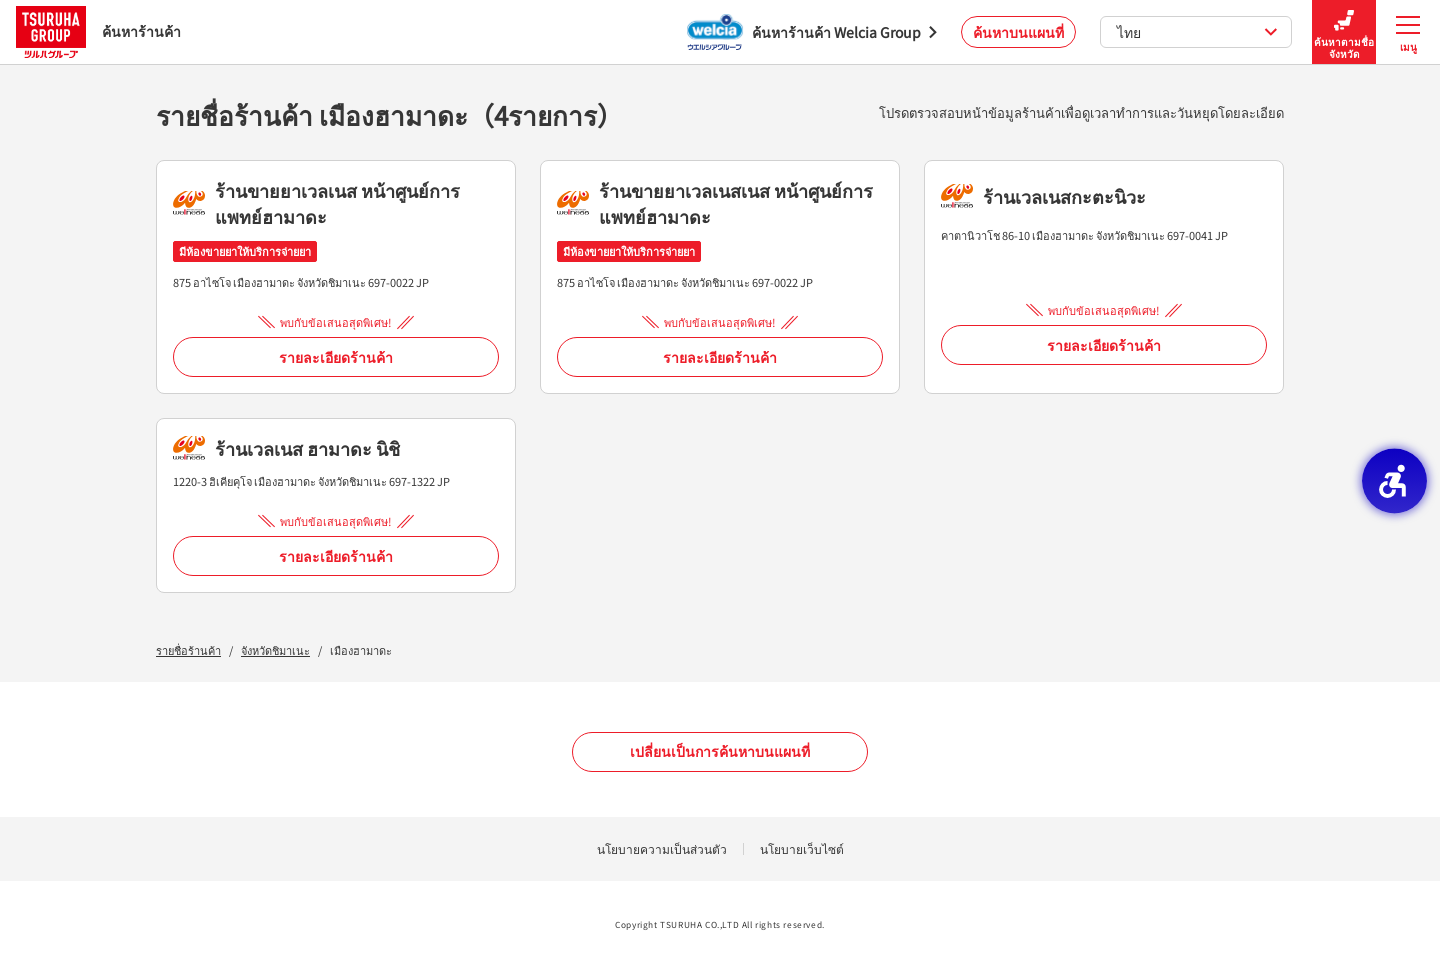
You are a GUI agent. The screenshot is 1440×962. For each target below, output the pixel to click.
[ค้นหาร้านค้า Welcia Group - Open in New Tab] (812, 32)
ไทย (1197, 32)
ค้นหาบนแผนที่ (1018, 32)
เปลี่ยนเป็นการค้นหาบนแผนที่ (720, 751)
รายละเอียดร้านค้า (336, 357)
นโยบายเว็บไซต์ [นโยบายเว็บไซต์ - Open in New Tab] (802, 848)
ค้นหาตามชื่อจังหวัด (1344, 32)
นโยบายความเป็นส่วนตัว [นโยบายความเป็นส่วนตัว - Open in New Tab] (662, 848)
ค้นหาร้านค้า (98, 31)
